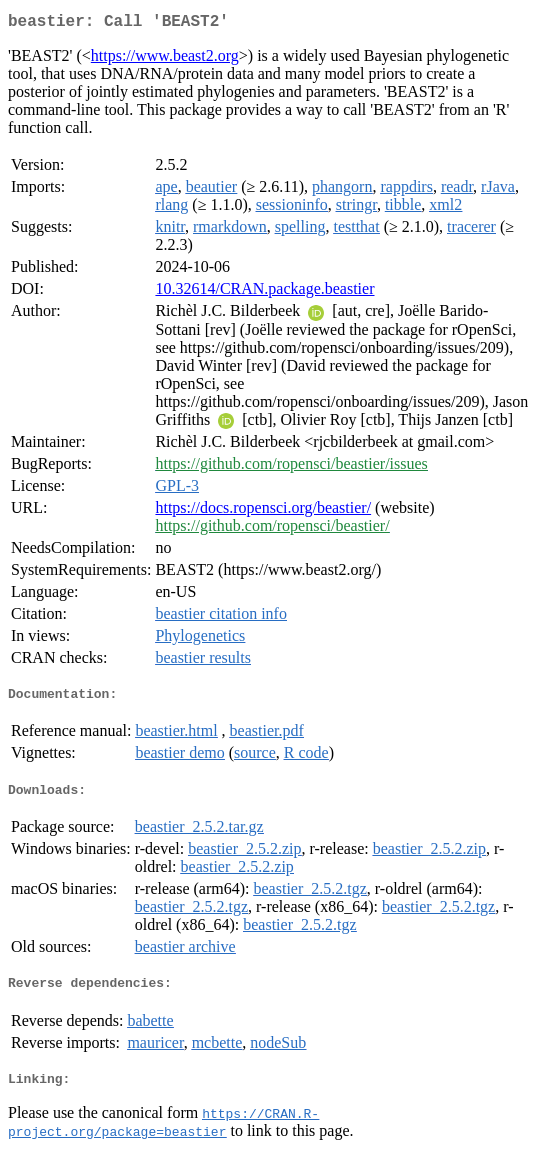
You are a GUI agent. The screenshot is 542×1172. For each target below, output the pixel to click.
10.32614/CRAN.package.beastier (264, 292)
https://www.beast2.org (165, 59)
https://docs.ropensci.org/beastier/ (263, 511)
